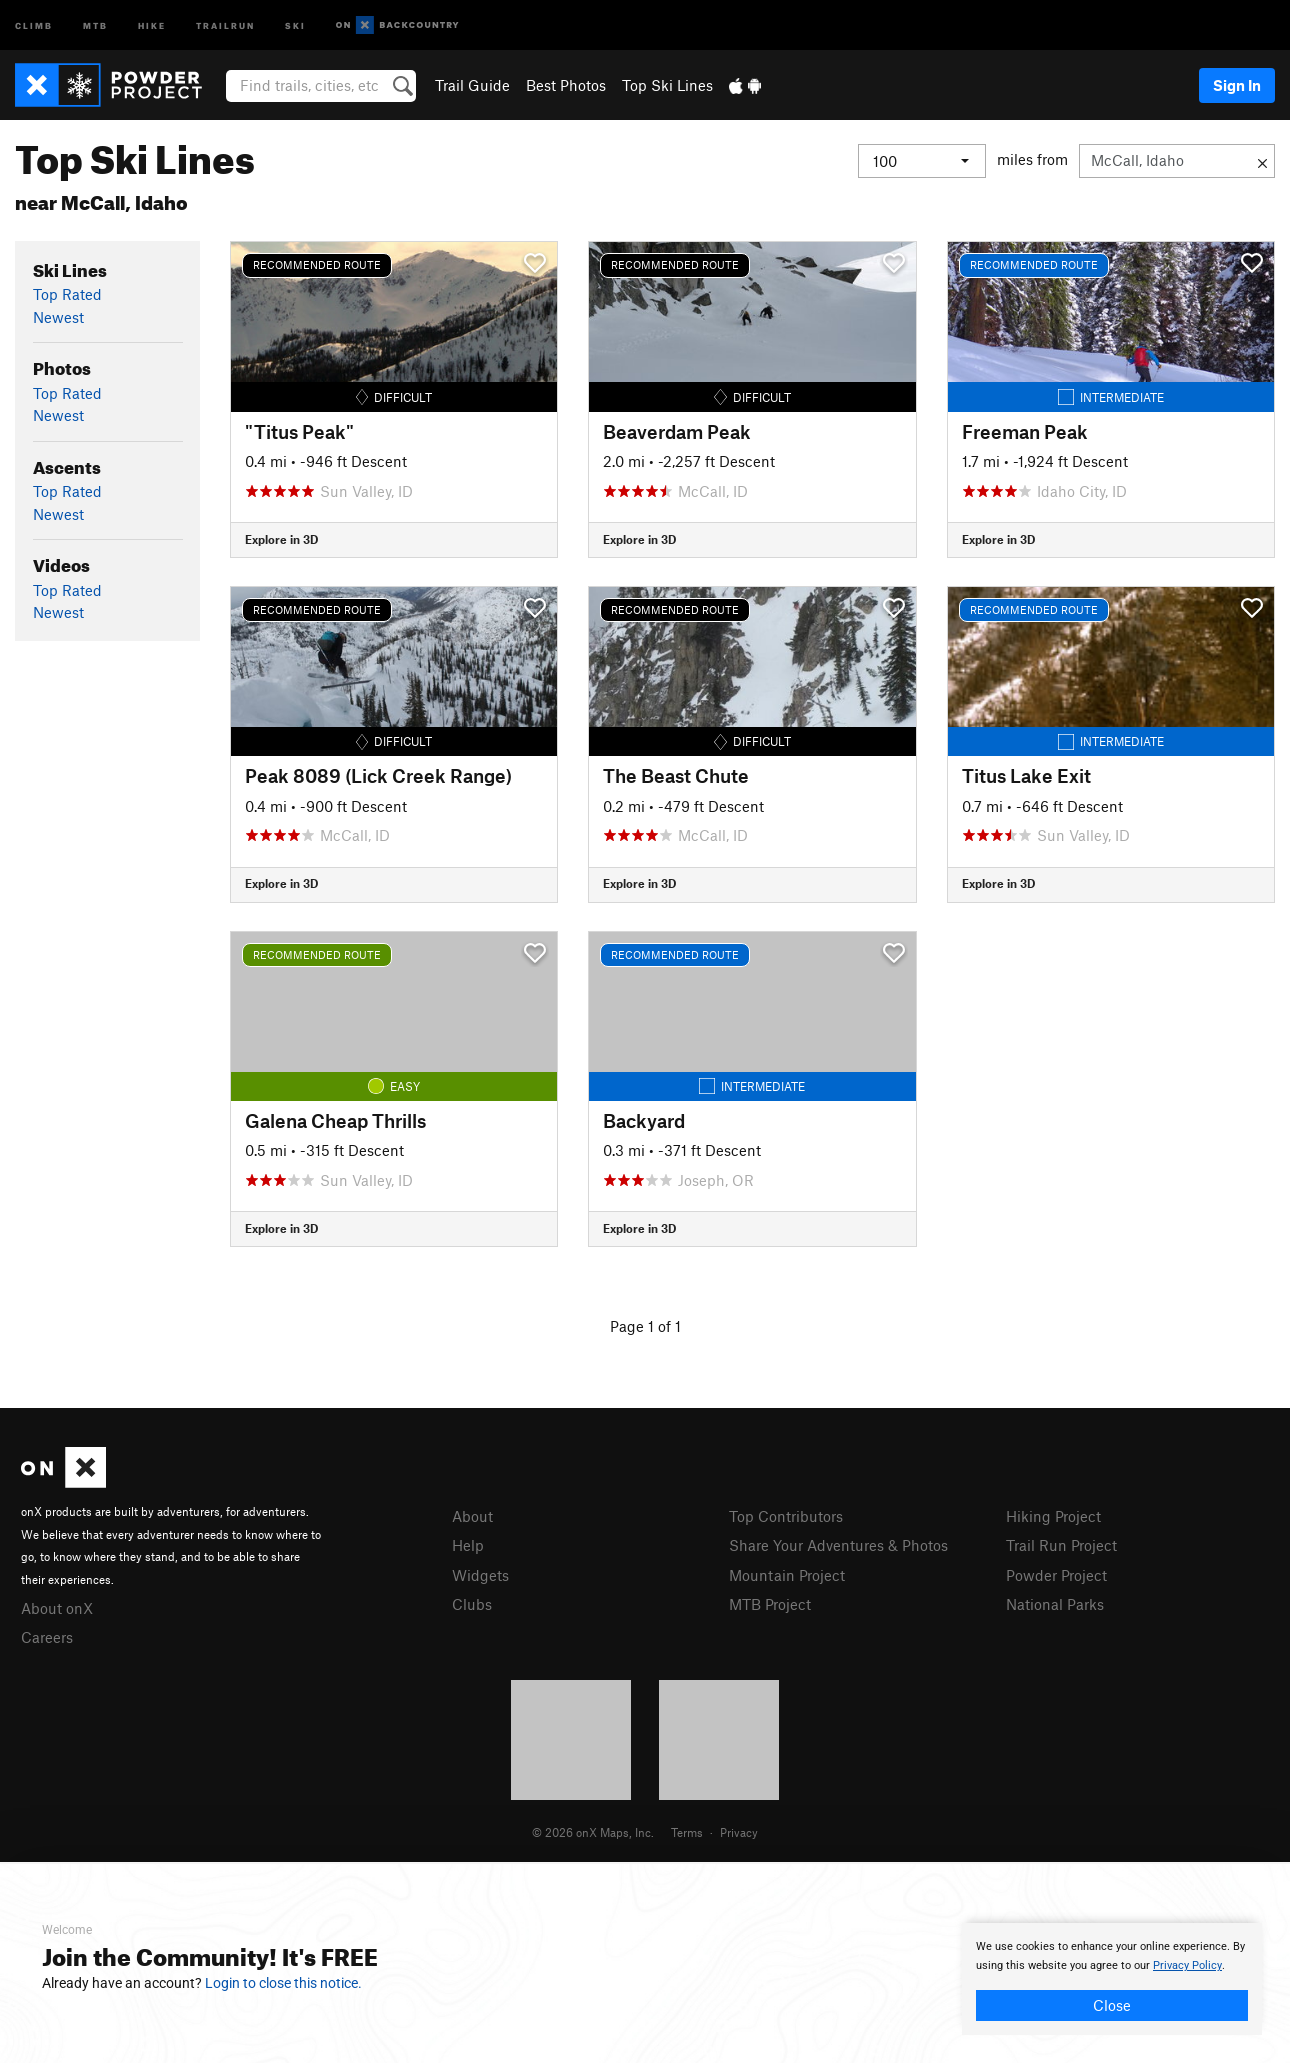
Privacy (739, 1832)
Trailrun (225, 24)
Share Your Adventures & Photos (838, 1545)
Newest (58, 317)
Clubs (472, 1604)
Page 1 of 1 (645, 1326)
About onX (57, 1608)
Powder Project (1056, 1575)
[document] (1112, 1979)
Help (468, 1545)
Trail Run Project (1061, 1545)
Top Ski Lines (667, 85)
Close (1112, 2005)
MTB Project (770, 1604)
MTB (95, 24)
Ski (295, 24)
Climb (34, 24)
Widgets (480, 1575)
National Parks (1055, 1604)
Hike (152, 24)
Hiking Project (1053, 1516)
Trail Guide (472, 85)
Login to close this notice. (283, 1983)
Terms (687, 1832)
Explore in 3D (281, 539)
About (472, 1516)
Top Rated (67, 294)
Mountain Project (787, 1575)
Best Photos (566, 85)
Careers (47, 1637)
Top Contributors (786, 1516)
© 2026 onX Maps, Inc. (593, 1832)
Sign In (1237, 85)
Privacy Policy (1187, 1965)
